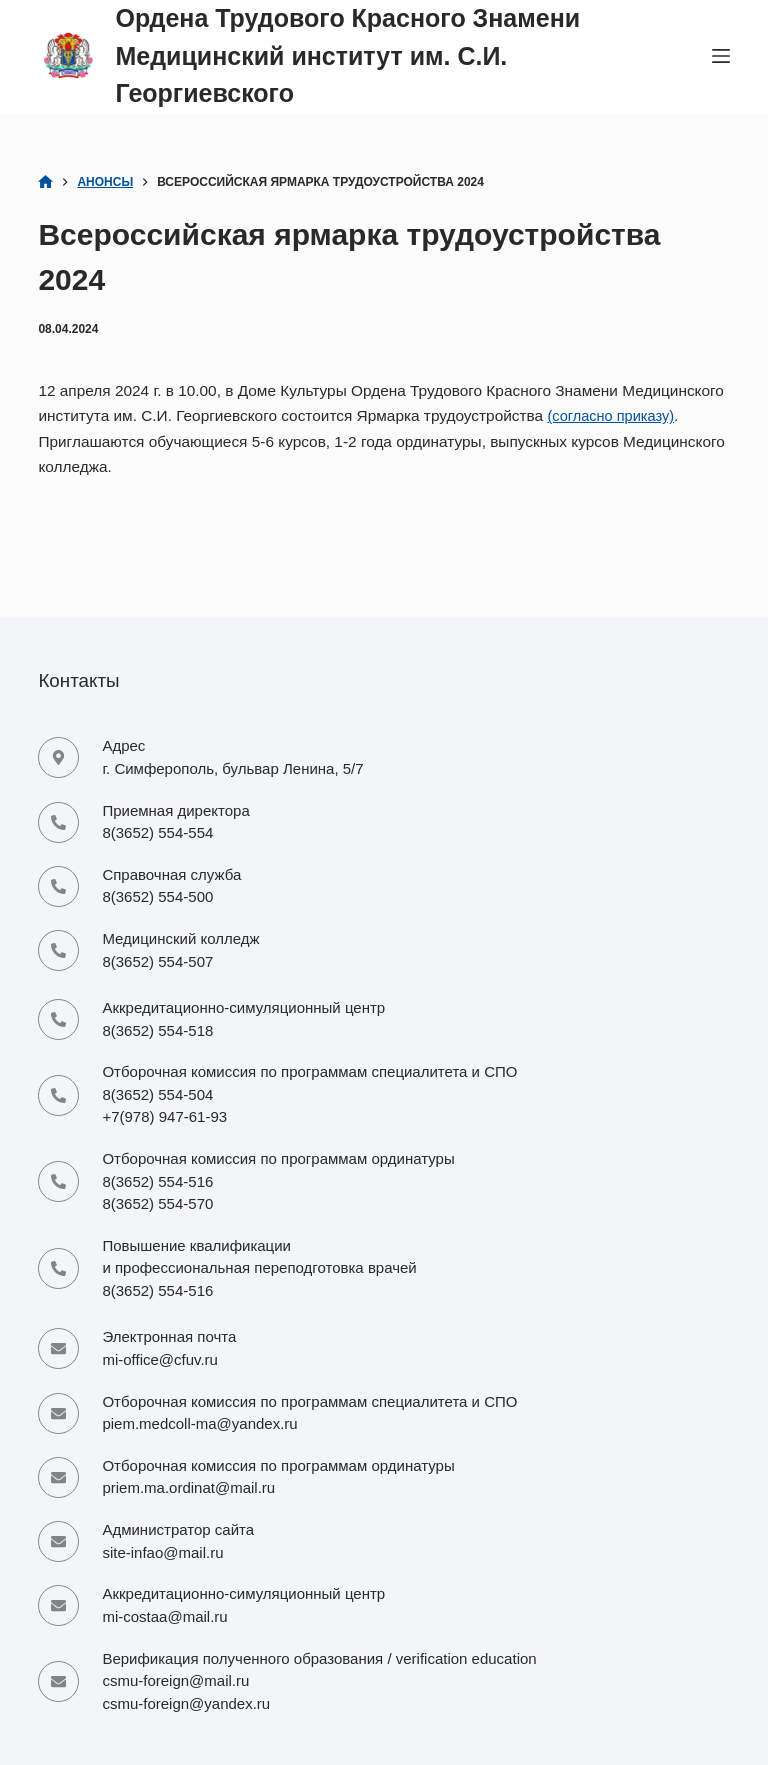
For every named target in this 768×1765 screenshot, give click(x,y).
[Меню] (721, 56)
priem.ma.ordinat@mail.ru (188, 1473)
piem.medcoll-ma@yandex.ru (199, 1404)
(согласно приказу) (614, 415)
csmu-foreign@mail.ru (175, 1680)
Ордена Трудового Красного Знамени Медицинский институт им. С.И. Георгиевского (347, 55)
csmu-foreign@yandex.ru (186, 1703)
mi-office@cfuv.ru (160, 1335)
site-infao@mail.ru (162, 1542)
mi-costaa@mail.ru (164, 1611)
